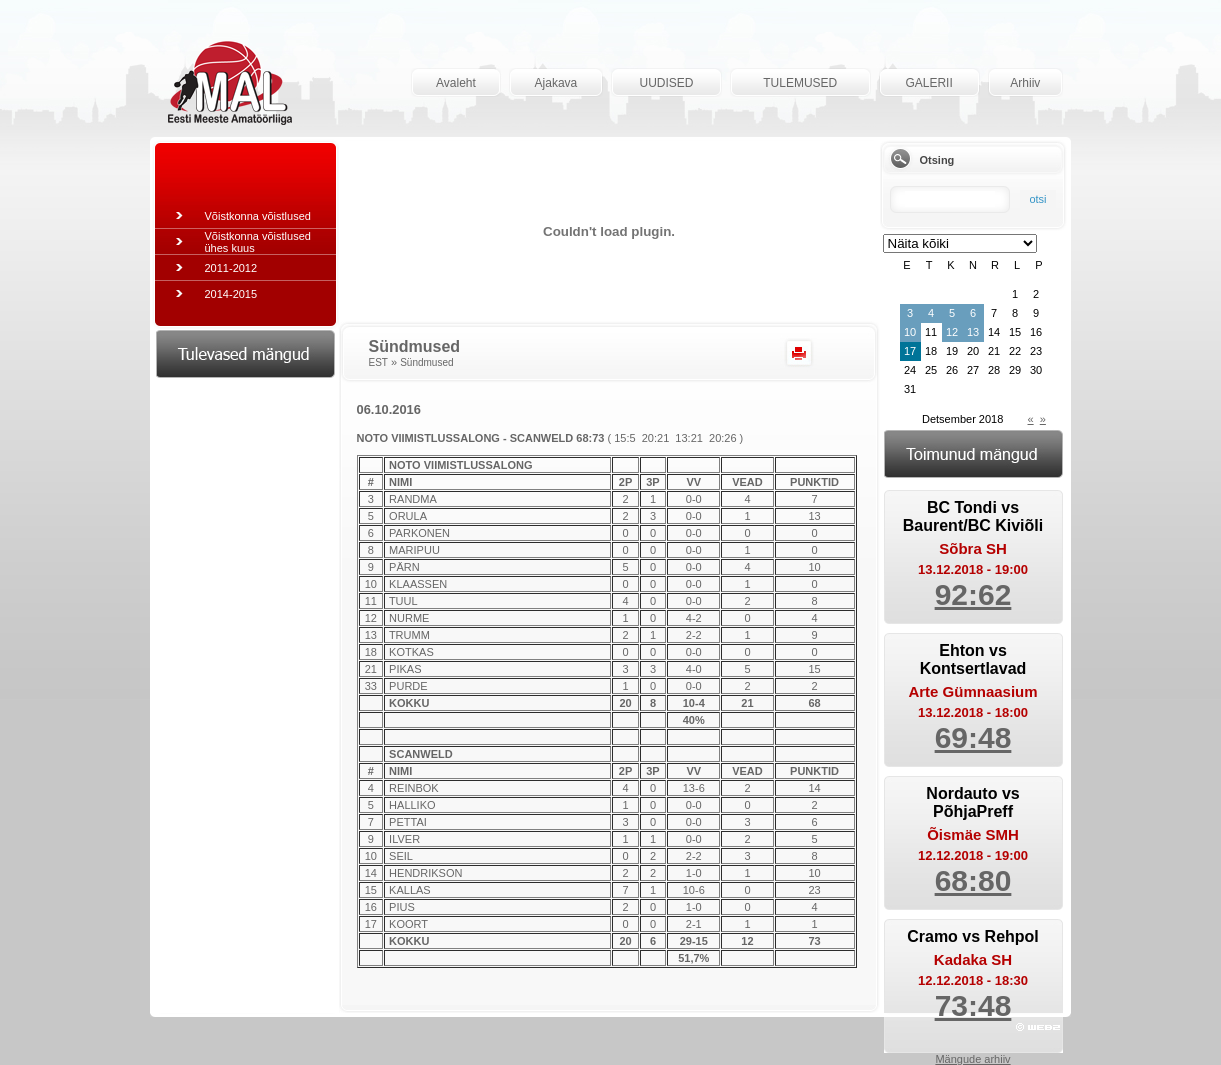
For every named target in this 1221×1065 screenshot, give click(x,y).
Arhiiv (1025, 83)
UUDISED (666, 83)
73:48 (973, 1005)
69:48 (973, 737)
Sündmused (426, 362)
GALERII (928, 83)
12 (952, 332)
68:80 (973, 880)
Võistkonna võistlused (258, 216)
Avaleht (456, 83)
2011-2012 (231, 268)
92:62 (973, 594)
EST (378, 362)
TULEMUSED (800, 83)
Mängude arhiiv (972, 1059)
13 (973, 332)
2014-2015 (231, 294)
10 (910, 332)
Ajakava (556, 83)
